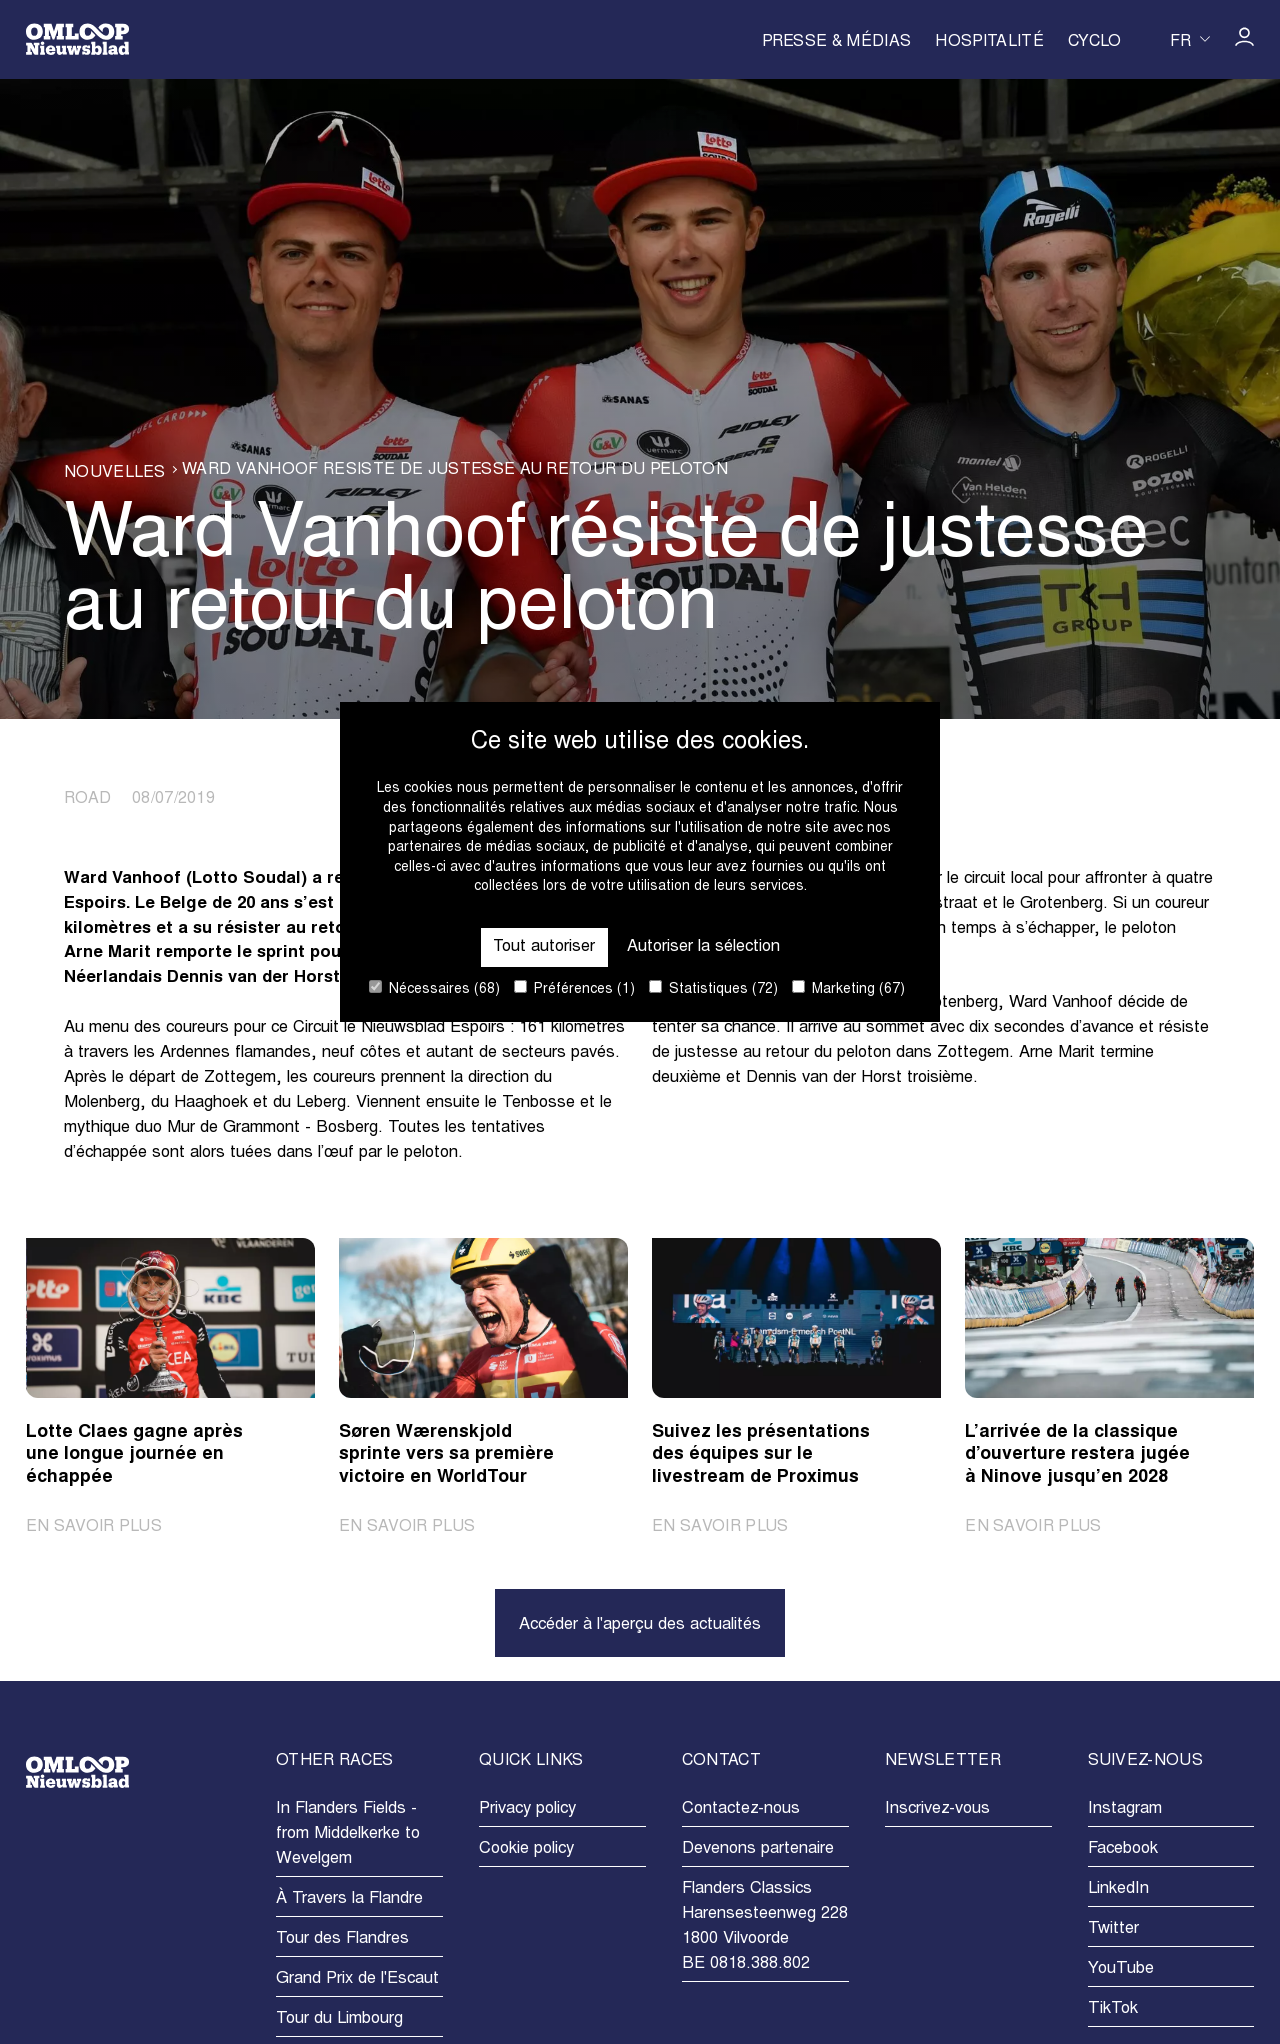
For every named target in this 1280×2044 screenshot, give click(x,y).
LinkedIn (1118, 1889)
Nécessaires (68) (434, 988)
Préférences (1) (574, 988)
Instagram (1125, 1809)
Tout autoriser (544, 947)
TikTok (1113, 2009)
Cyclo (1095, 42)
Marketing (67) (848, 988)
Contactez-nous (741, 1809)
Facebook (1123, 1849)
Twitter (1113, 1929)
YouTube (1121, 1969)
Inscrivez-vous (937, 1809)
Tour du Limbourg (339, 2019)
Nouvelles (114, 473)
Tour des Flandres (342, 1939)
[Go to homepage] (77, 39)
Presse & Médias (837, 42)
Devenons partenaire (758, 1849)
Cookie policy (526, 1849)
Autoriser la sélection (703, 947)
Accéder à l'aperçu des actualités (640, 1625)
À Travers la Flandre (349, 1899)
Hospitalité (989, 42)
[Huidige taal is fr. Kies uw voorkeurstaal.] (1190, 39)
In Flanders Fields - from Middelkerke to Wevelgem (348, 1834)
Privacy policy (527, 1809)
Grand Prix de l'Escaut (357, 1979)
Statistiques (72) (713, 988)
